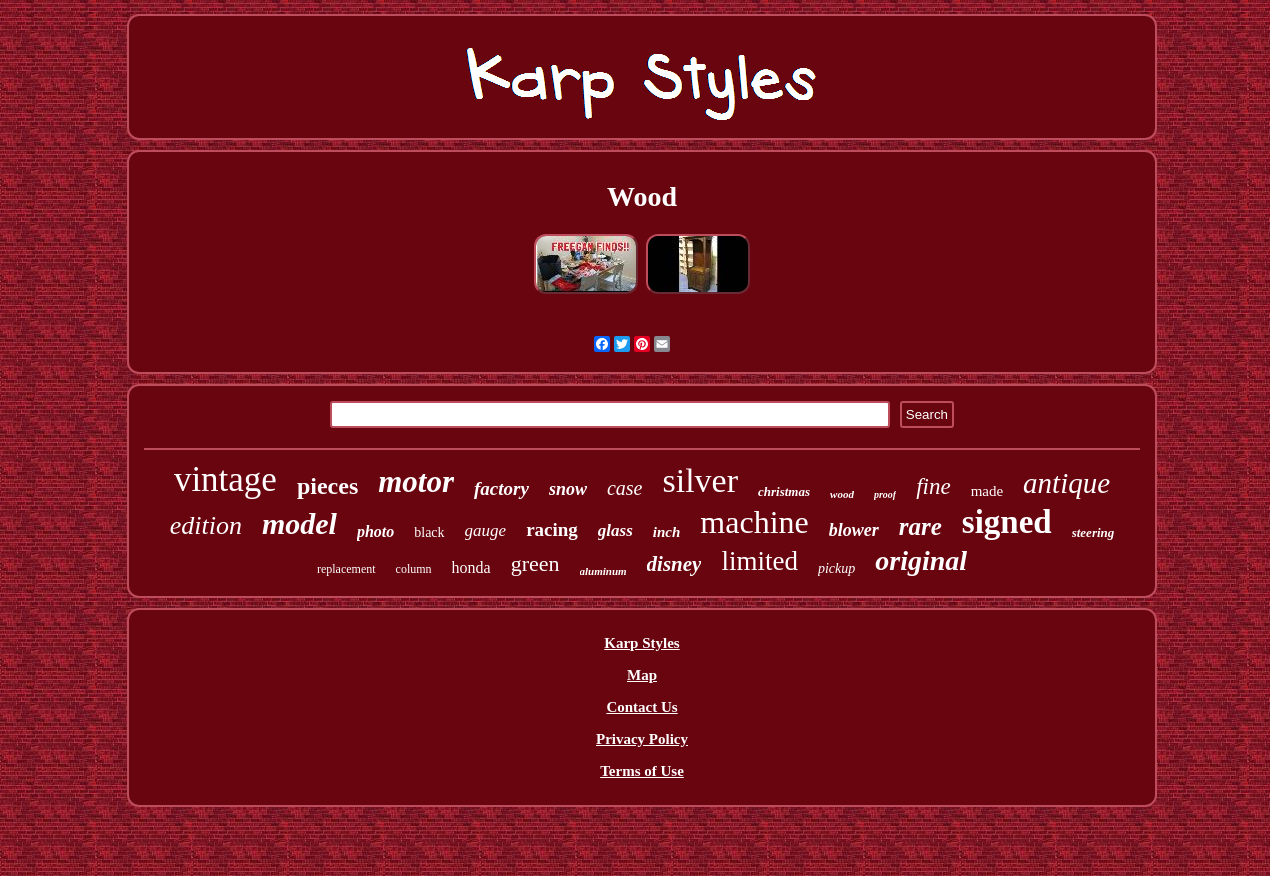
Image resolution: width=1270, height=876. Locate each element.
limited (759, 561)
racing (552, 529)
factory (501, 488)
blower (854, 530)
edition (206, 525)
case (625, 488)
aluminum (603, 571)
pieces (327, 486)
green (535, 563)
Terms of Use (642, 771)
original (921, 560)
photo (375, 531)
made (987, 491)
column (414, 569)
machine (754, 522)
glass (615, 530)
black (429, 532)
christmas (784, 491)
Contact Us (641, 707)
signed (1007, 522)
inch (667, 532)
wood (842, 494)
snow (568, 489)
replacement (346, 569)
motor (416, 481)
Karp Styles (641, 643)
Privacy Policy (642, 739)
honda (471, 567)
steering (1093, 532)
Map (642, 675)
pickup (836, 568)
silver (700, 480)
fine (933, 486)
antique (1066, 483)
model (299, 523)
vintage (225, 479)
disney (674, 564)
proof (885, 494)
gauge (486, 530)
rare (920, 526)
